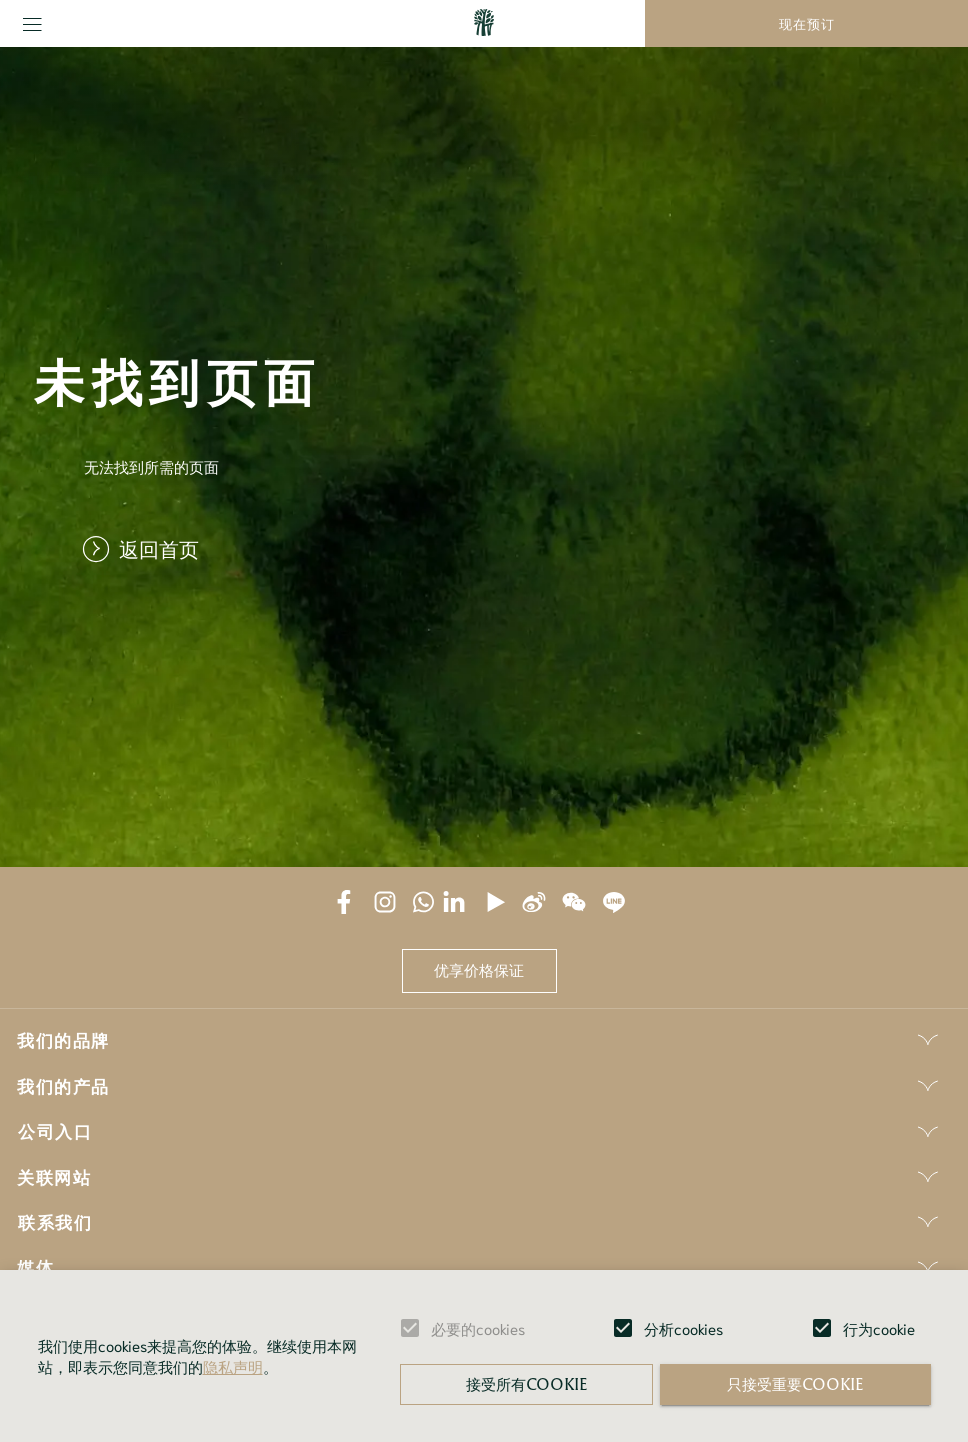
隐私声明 (233, 1366)
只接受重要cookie (795, 1384)
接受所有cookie (526, 1384)
